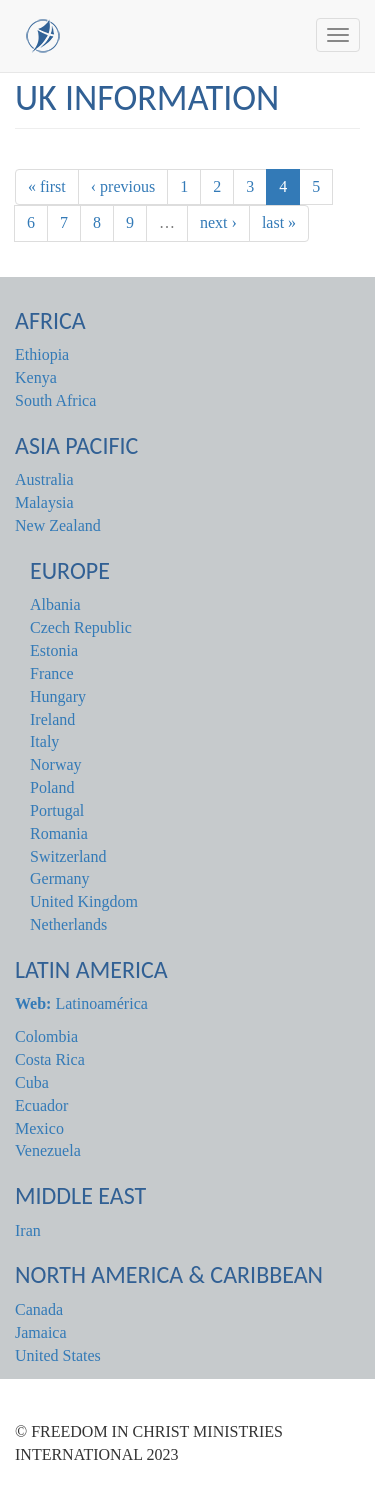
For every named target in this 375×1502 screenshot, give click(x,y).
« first (47, 186)
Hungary (58, 696)
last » (279, 222)
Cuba (32, 1082)
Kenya (36, 377)
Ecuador (41, 1105)
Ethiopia (42, 354)
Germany (60, 878)
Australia (44, 479)
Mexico (39, 1128)
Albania (55, 604)
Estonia (54, 650)
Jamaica (41, 1332)
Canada (39, 1309)
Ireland (52, 719)
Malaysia (44, 502)
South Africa (55, 400)
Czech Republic (81, 627)
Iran (28, 1230)
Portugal (57, 810)
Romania (59, 833)
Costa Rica (50, 1059)
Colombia (46, 1036)
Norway (56, 764)
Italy (44, 741)
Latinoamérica (81, 1003)
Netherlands (68, 924)
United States (58, 1355)
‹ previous (123, 186)
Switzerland (68, 856)
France (52, 673)
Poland (52, 787)
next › (218, 222)
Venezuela (48, 1150)
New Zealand (58, 525)
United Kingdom (84, 901)
